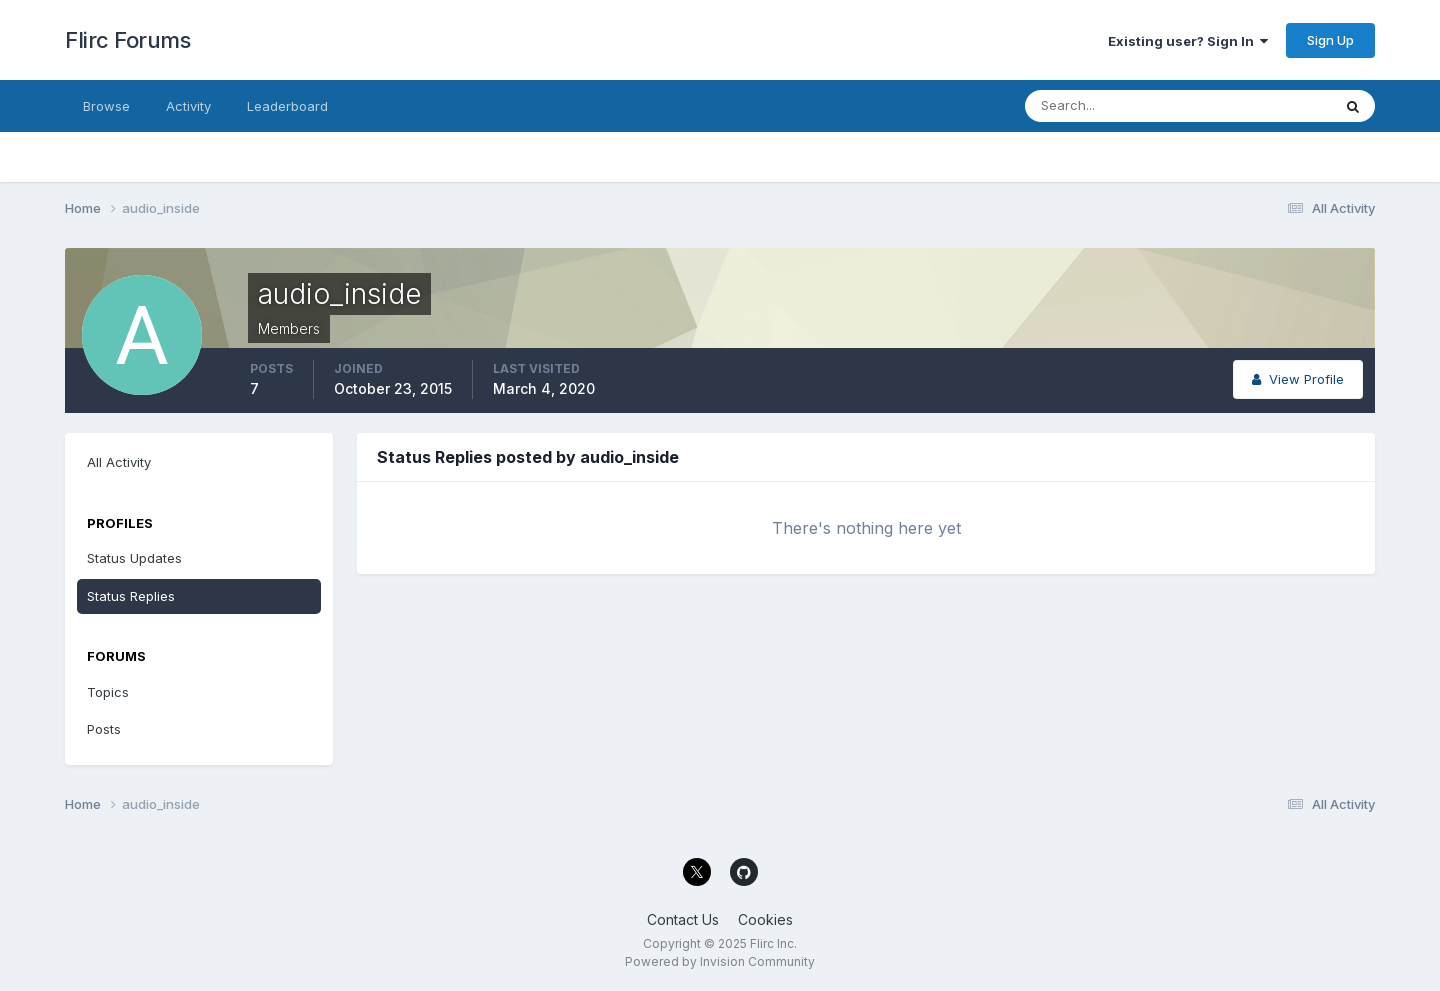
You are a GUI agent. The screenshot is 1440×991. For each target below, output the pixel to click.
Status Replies (131, 596)
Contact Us (683, 919)
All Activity (119, 462)
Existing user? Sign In (1188, 41)
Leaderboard (287, 106)
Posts (104, 729)
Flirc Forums (127, 40)
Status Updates (134, 558)
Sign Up (1330, 40)
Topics (108, 692)
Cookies (765, 919)
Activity (188, 106)
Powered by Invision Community (720, 961)
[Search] (1113, 106)
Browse (106, 106)
